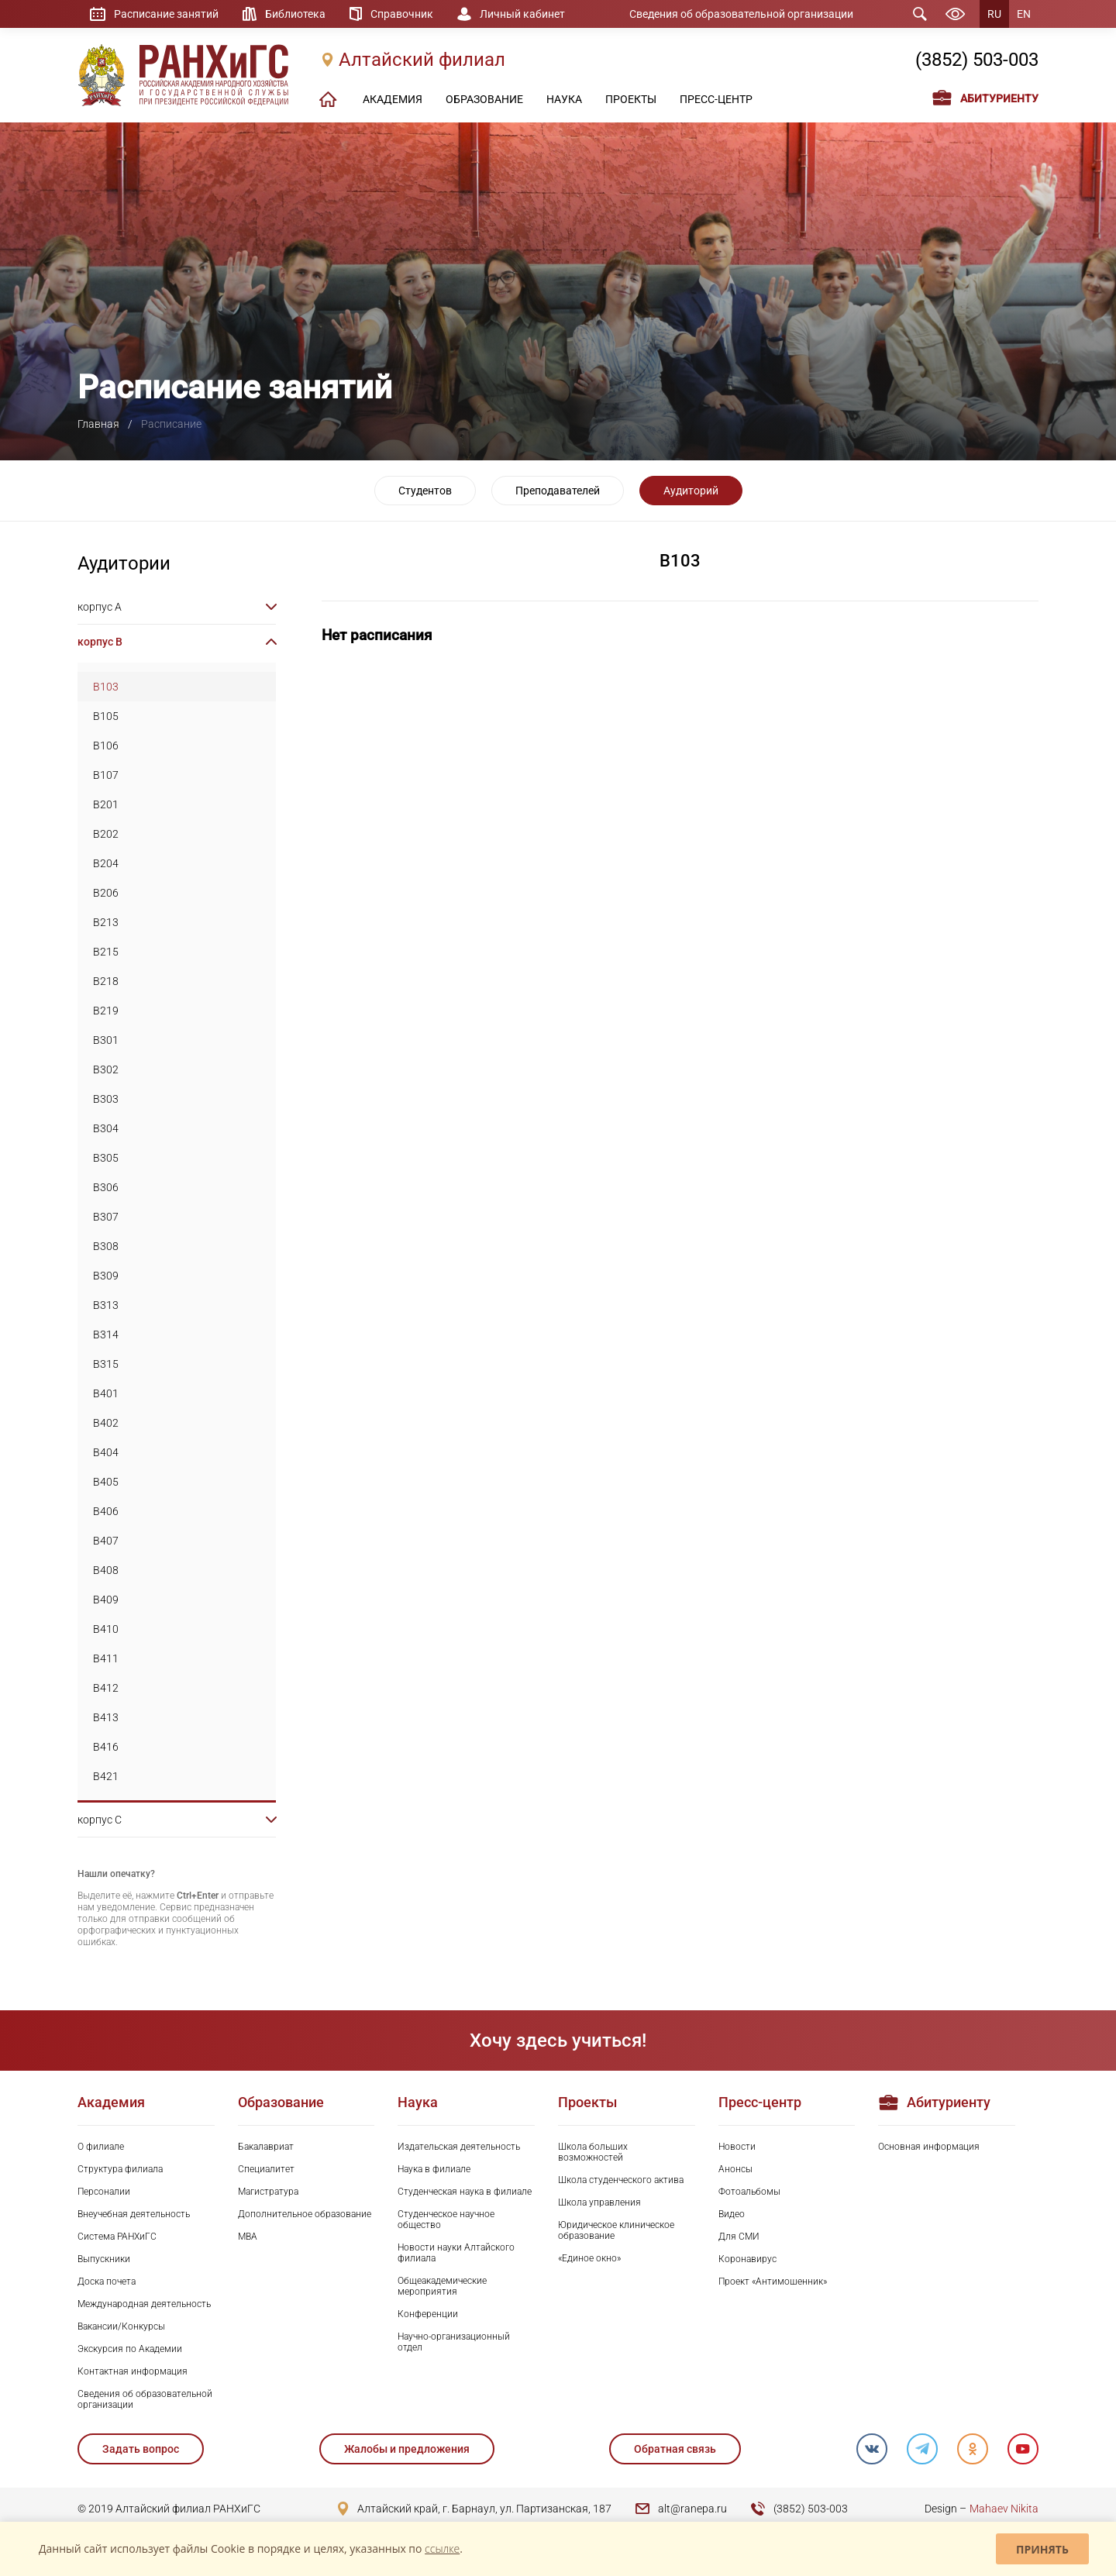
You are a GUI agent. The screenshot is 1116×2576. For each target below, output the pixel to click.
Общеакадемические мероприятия (442, 2286)
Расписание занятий (166, 14)
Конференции (428, 2314)
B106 (106, 745)
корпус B (100, 641)
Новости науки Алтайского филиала (456, 2253)
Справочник (401, 14)
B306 (106, 1187)
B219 (106, 1010)
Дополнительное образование (304, 2214)
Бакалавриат (266, 2146)
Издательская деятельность (459, 2146)
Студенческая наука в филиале (465, 2191)
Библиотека (295, 14)
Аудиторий (690, 490)
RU (994, 14)
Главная (98, 423)
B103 (106, 686)
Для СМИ (739, 2236)
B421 (106, 1776)
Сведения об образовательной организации (741, 14)
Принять (1042, 2549)
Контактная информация (133, 2371)
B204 (106, 863)
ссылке (442, 2548)
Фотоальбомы (749, 2191)
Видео (731, 2214)
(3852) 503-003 (976, 59)
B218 (106, 981)
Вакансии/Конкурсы (121, 2326)
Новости (737, 2146)
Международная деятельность (144, 2304)
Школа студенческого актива (621, 2180)
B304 (106, 1128)
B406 (106, 1511)
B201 (106, 804)
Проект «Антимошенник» (772, 2281)
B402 (106, 1423)
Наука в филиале (434, 2169)
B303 (106, 1099)
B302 (106, 1069)
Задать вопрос (140, 2449)
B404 (106, 1452)
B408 (106, 1570)
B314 (106, 1334)
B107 (106, 775)
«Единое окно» (589, 2258)
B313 (106, 1305)
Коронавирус (747, 2259)
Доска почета (107, 2281)
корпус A (100, 607)
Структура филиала (120, 2169)
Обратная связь (675, 2449)
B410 (106, 1629)
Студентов (425, 490)
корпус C (100, 1819)
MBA (247, 2236)
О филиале (101, 2146)
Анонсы (735, 2169)
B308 (106, 1246)
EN (1024, 14)
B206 (106, 893)
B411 (106, 1658)
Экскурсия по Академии (130, 2349)
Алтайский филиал (422, 59)
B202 (106, 834)
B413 (106, 1717)
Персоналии (104, 2191)
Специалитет (266, 2169)
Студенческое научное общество (446, 2219)
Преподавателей (557, 490)
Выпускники (104, 2259)
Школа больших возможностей (593, 2152)
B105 (106, 716)
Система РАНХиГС (117, 2236)
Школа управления (599, 2202)
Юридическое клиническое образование (616, 2230)
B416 (106, 1747)
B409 (106, 1599)
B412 (106, 1688)
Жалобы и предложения (407, 2449)
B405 (106, 1482)
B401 (106, 1393)
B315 (106, 1364)
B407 (106, 1540)
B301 (106, 1040)
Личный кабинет (522, 14)
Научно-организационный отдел (454, 2342)
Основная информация (929, 2146)
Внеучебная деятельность (134, 2214)
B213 (106, 922)
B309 (106, 1275)
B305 (106, 1158)
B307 (106, 1217)
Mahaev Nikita (1004, 2508)
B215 (106, 951)
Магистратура (268, 2191)
